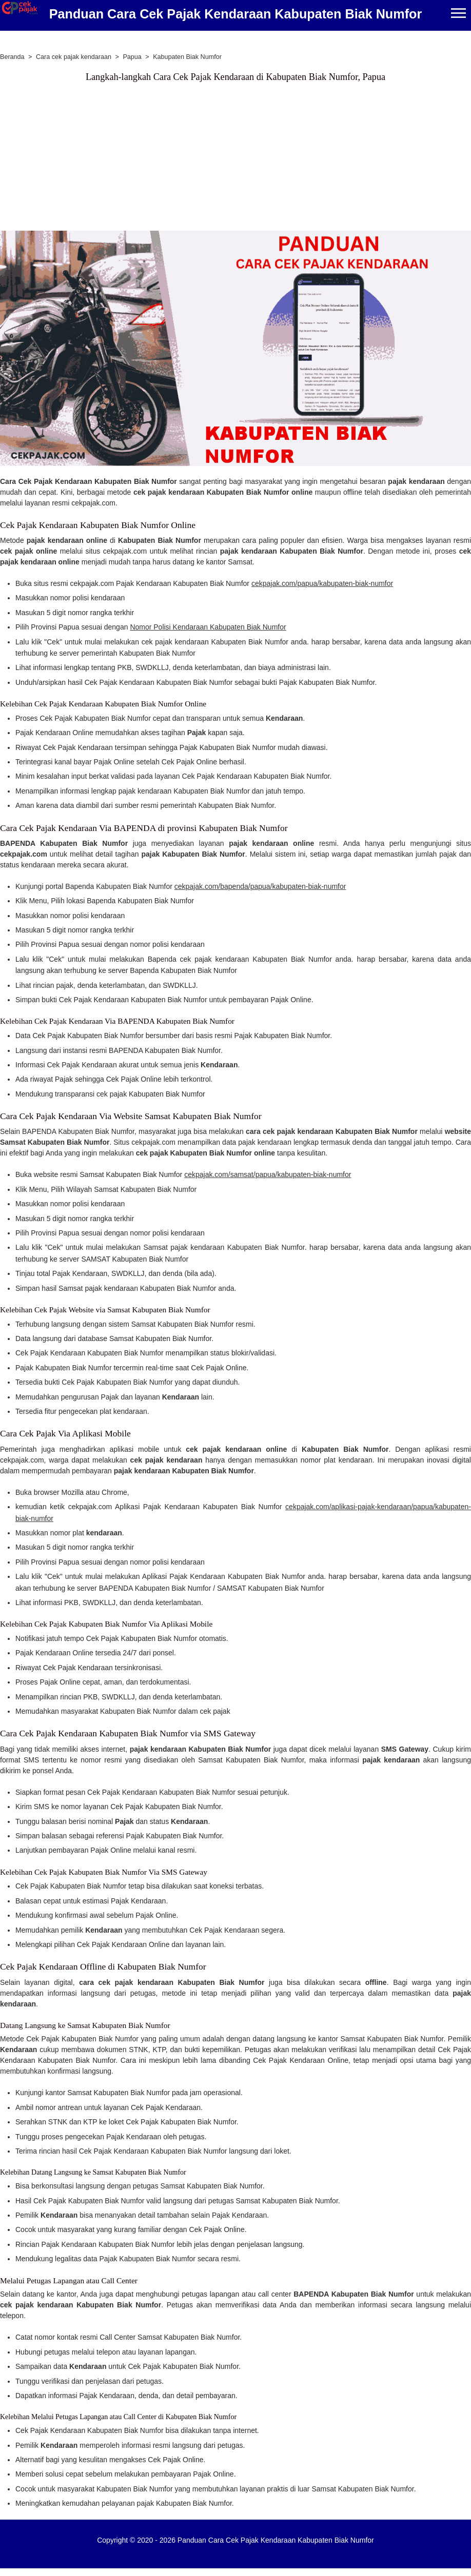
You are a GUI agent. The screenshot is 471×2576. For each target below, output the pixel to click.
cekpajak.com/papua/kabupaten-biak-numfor (322, 583)
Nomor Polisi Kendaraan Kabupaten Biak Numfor (208, 627)
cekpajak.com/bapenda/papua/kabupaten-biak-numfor (260, 886)
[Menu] (458, 14)
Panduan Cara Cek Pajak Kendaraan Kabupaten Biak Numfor (235, 14)
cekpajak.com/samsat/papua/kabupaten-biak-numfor (267, 1174)
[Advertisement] (192, 159)
